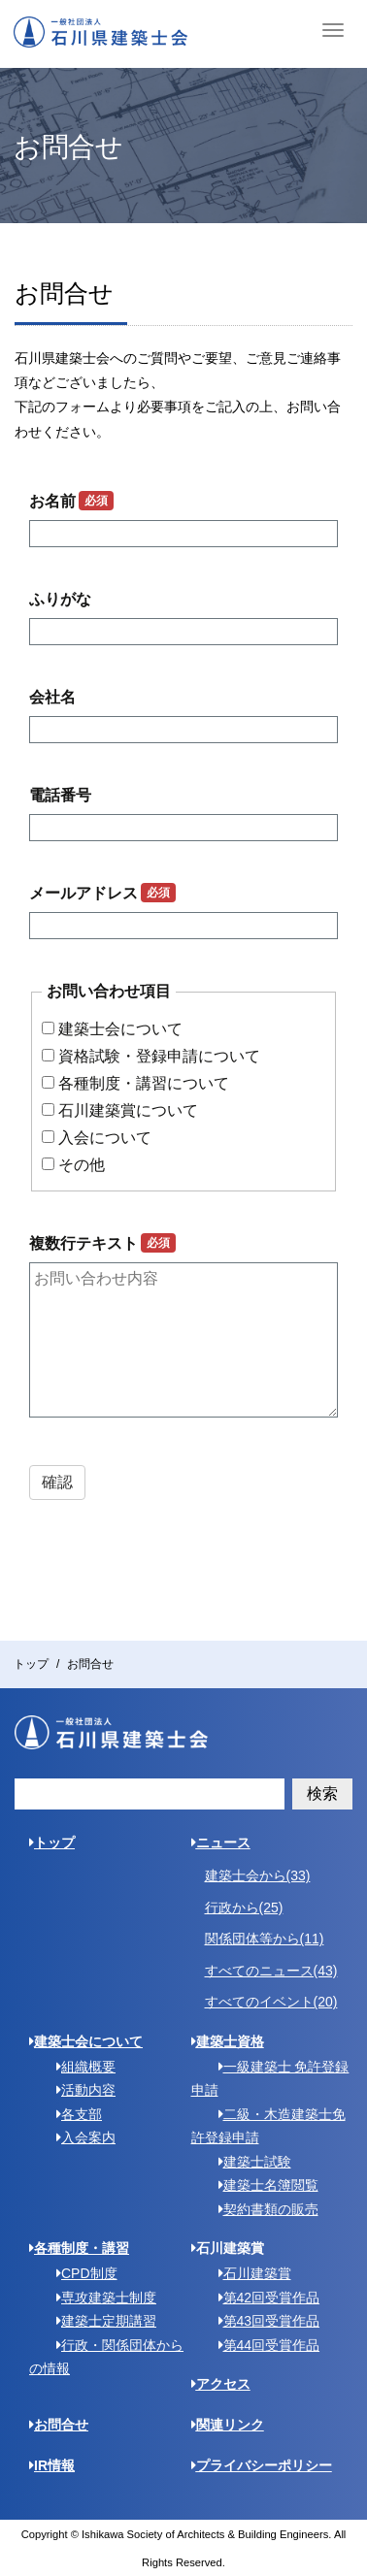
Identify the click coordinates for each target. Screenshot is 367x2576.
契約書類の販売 (261, 2209)
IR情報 (52, 2465)
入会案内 (79, 2137)
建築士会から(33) (258, 1875)
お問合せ (58, 2424)
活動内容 (79, 2090)
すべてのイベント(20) (271, 2001)
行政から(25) (244, 1907)
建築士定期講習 (99, 2321)
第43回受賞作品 (262, 2321)
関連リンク (227, 2424)
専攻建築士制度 (99, 2297)
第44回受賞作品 (262, 2345)
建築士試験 (248, 2161)
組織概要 (79, 2066)
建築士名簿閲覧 (261, 2185)
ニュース (220, 1842)
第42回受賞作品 (262, 2297)
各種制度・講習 (79, 2248)
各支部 (72, 2114)
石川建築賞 (248, 2273)
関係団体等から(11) (264, 1938)
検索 (322, 1793)
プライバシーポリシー (261, 2465)
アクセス (220, 2384)
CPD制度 (80, 2273)
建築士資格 (227, 2041)
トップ (31, 1664)
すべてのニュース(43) (271, 1970)
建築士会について (86, 2041)
